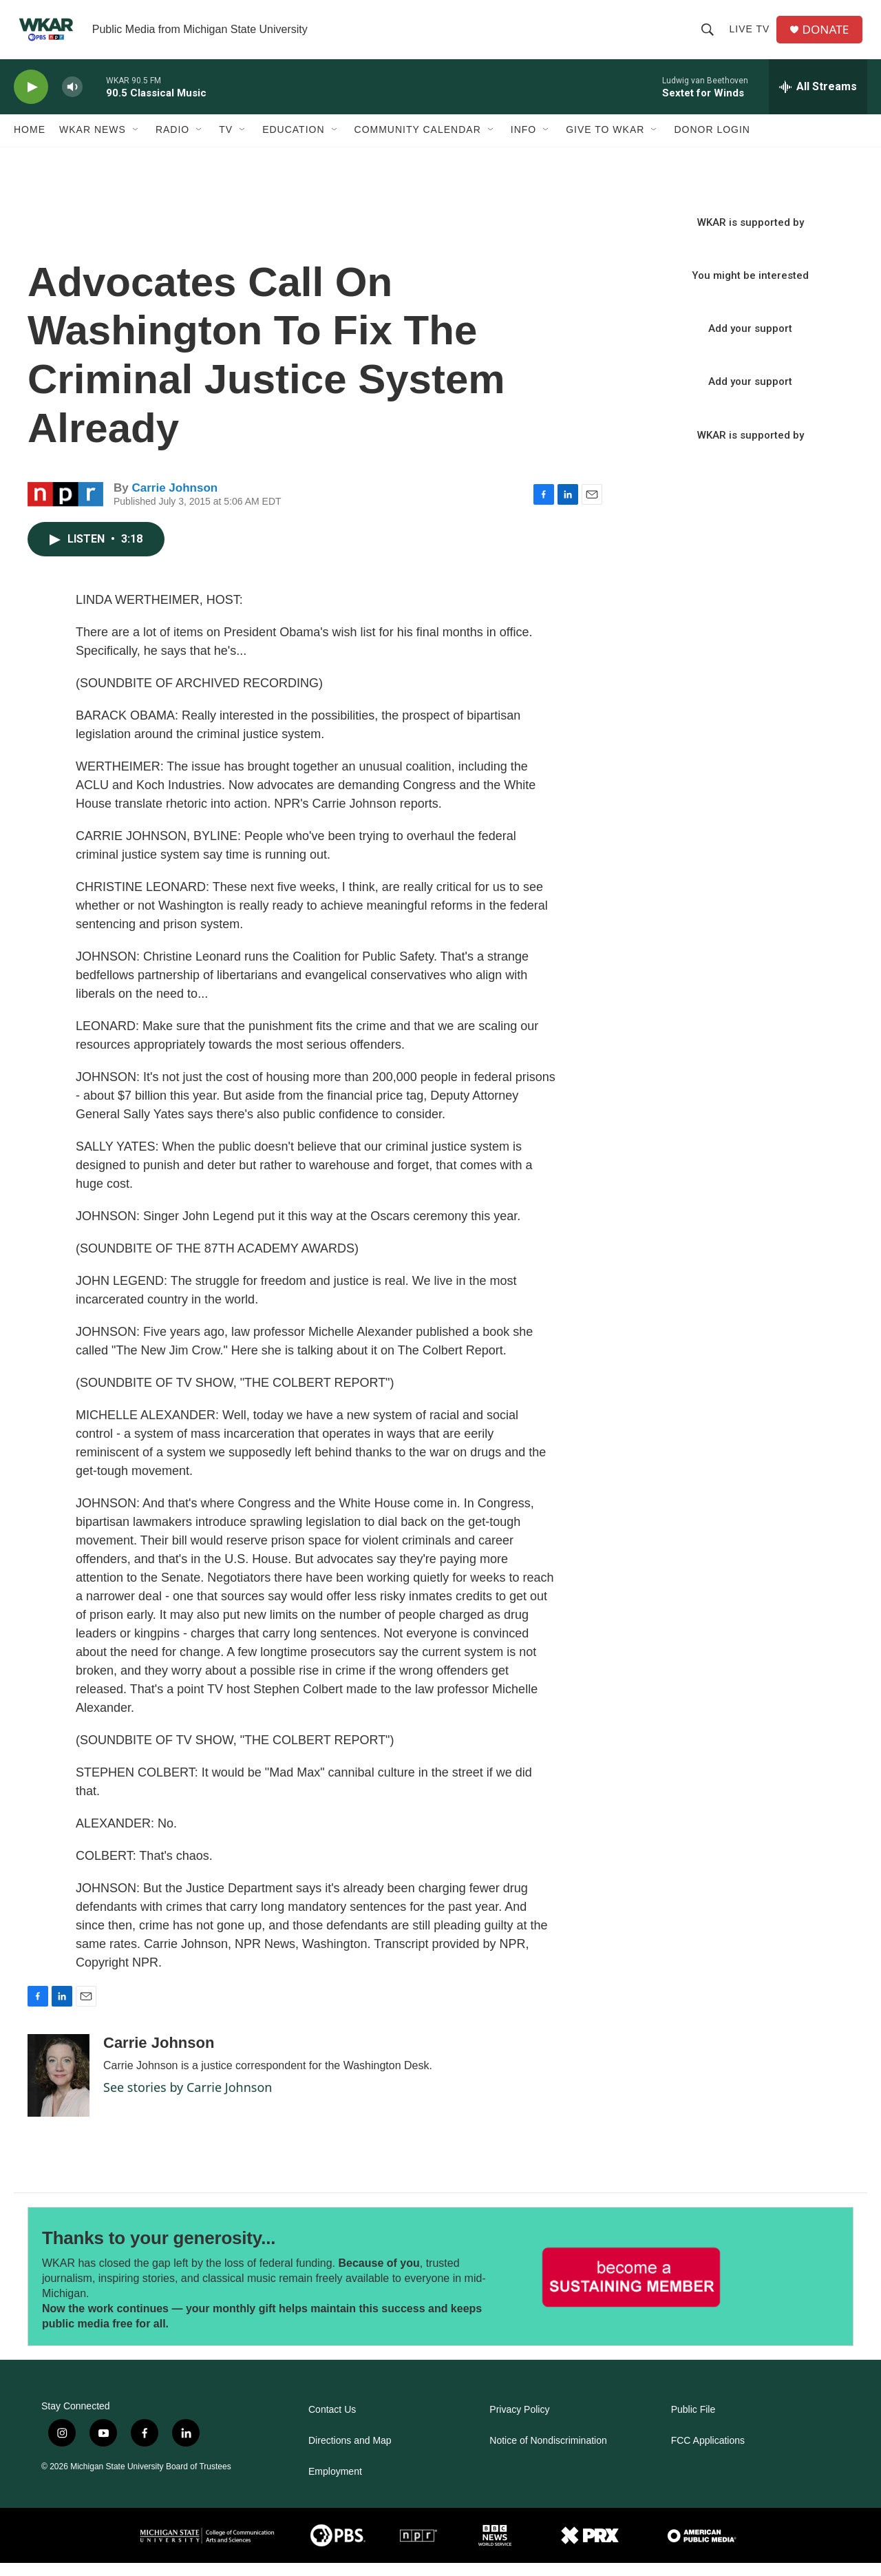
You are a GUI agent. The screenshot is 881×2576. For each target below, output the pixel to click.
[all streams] (818, 99)
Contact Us (332, 2423)
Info (523, 143)
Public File (693, 2423)
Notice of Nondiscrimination (547, 2454)
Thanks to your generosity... (158, 2251)
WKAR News (92, 143)
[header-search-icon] (710, 36)
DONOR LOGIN (712, 143)
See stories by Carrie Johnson (187, 2101)
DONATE (829, 36)
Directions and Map (350, 2454)
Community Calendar (417, 143)
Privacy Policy (519, 2423)
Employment (335, 2485)
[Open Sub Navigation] (136, 143)
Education (293, 143)
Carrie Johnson (174, 500)
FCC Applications (708, 2454)
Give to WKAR (605, 143)
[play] (31, 100)
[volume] (72, 100)
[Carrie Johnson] (58, 2089)
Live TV (752, 35)
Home (29, 143)
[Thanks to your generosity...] (631, 2290)
